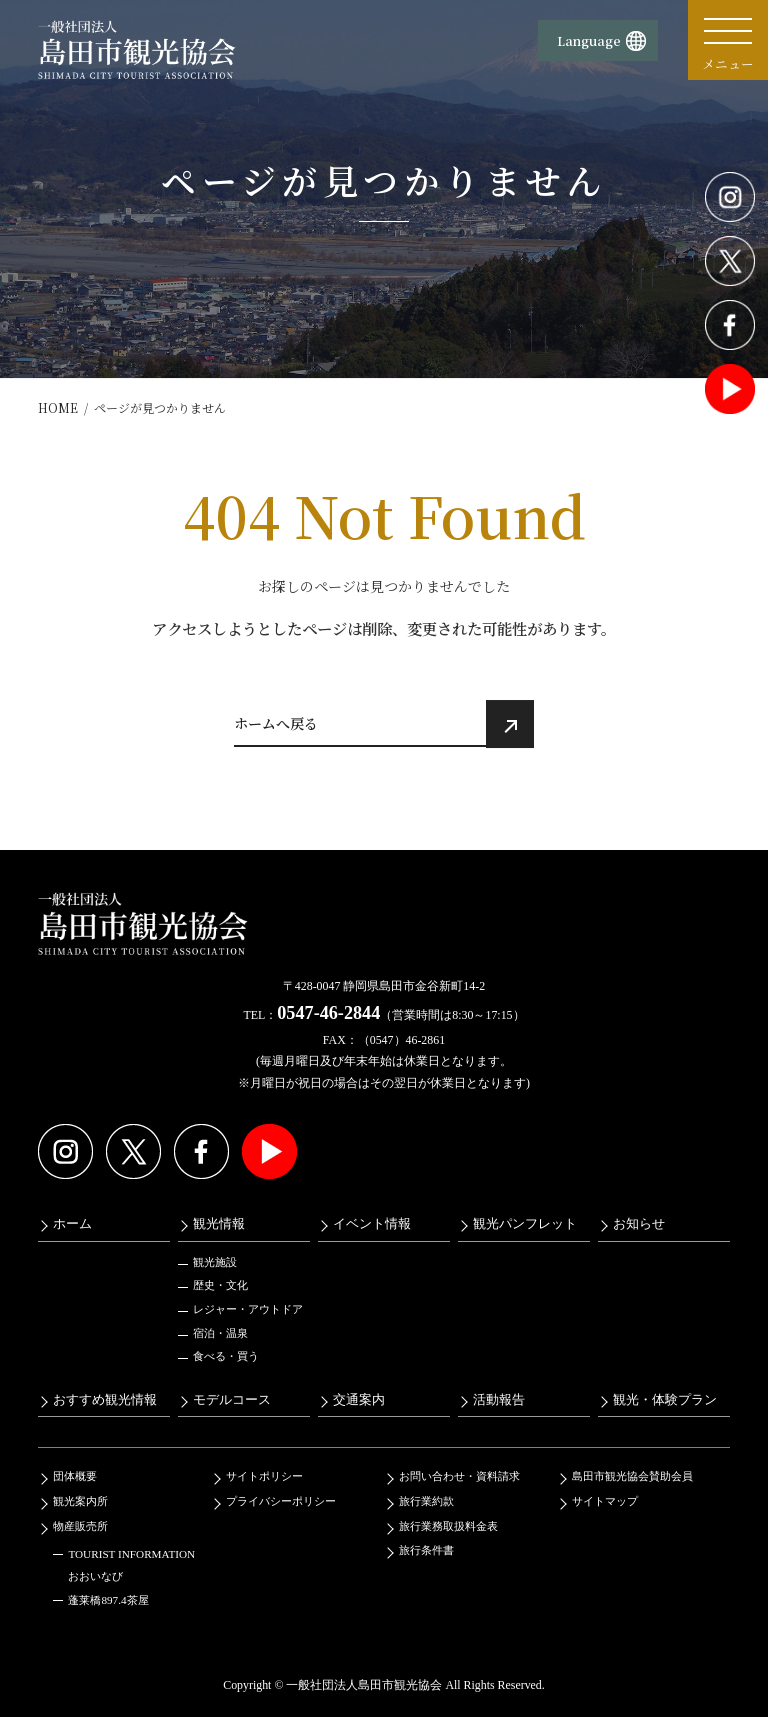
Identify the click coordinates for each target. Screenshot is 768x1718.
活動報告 (499, 1400)
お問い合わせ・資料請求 (459, 1477)
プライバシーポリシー (281, 1501)
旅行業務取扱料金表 (448, 1526)
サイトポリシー (264, 1477)
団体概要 (75, 1477)
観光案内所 (80, 1501)
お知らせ (639, 1224)
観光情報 (219, 1224)
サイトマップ (605, 1501)
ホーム (72, 1224)
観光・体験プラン (665, 1400)
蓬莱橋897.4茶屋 (108, 1601)
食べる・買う (226, 1356)
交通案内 (359, 1400)
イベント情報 (372, 1224)
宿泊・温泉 (220, 1333)
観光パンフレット (525, 1224)
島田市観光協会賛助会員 (632, 1477)
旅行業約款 (426, 1501)
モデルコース (232, 1400)
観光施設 (215, 1262)
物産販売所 (80, 1526)
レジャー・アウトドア (248, 1309)
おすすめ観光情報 (105, 1400)
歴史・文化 (220, 1286)
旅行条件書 (426, 1550)
